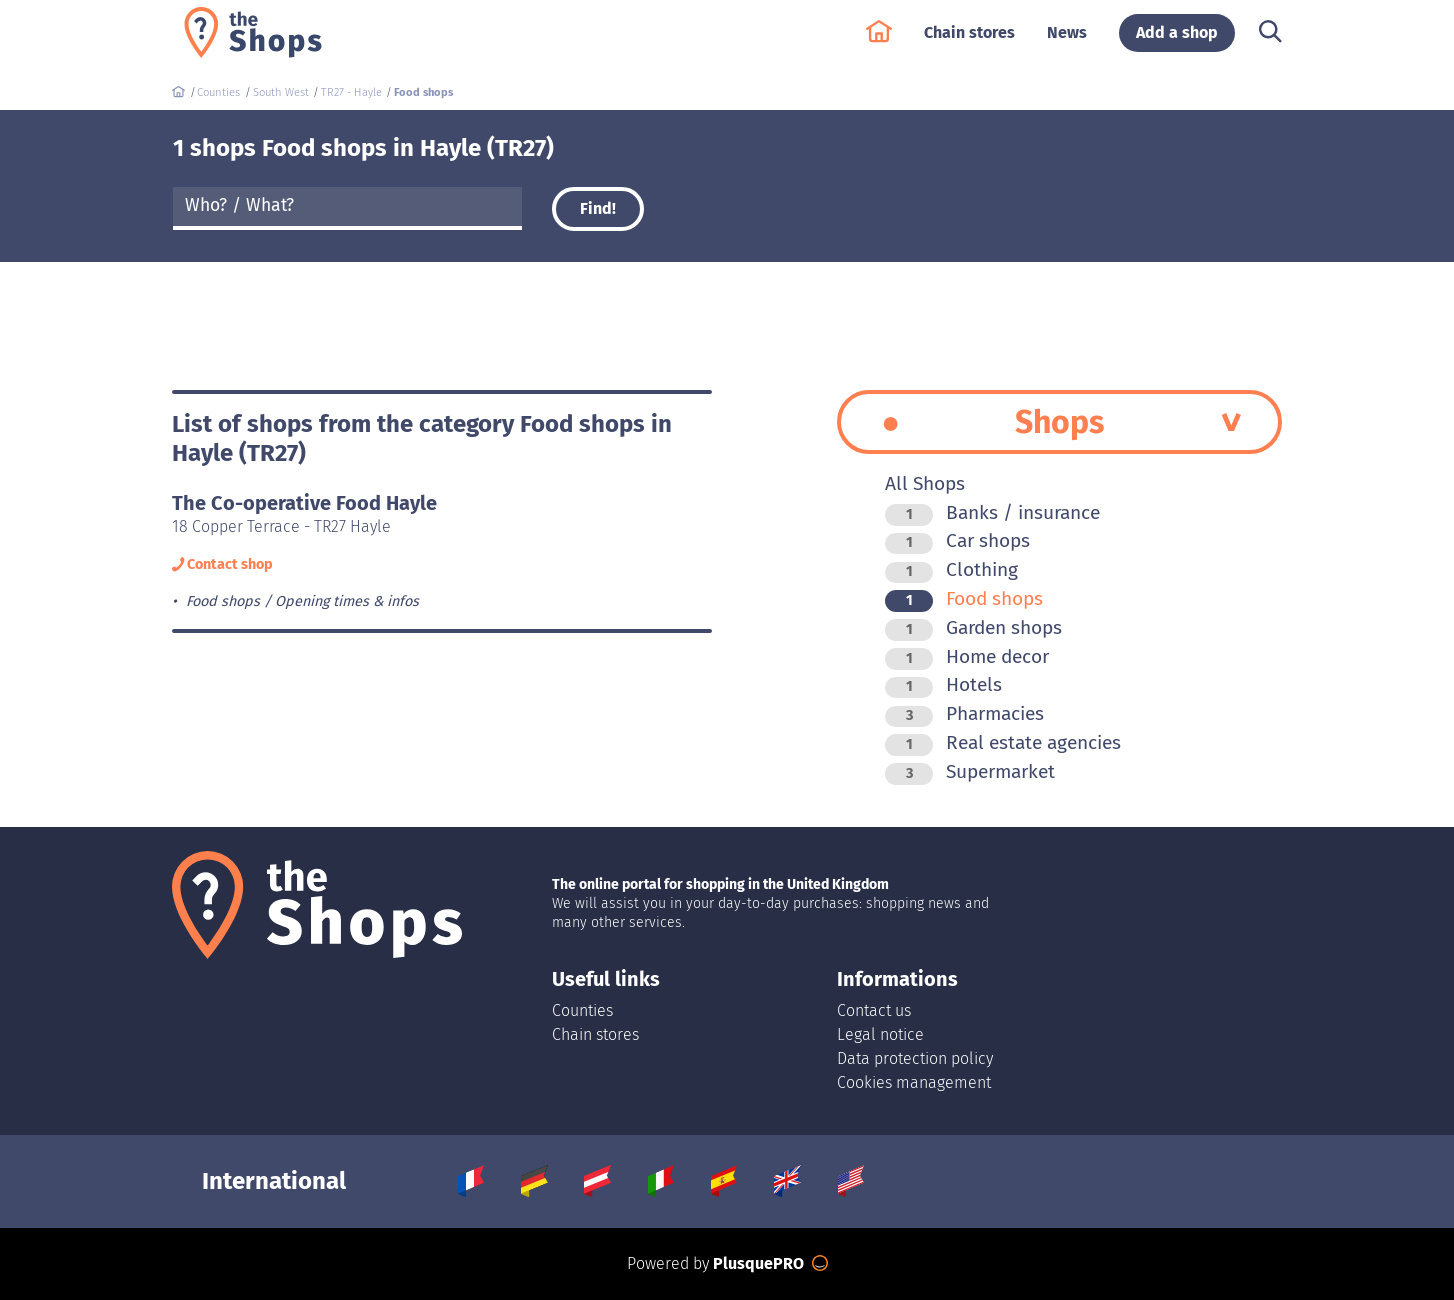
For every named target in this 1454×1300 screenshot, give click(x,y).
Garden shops (973, 627)
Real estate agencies (1003, 742)
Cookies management (914, 1082)
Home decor (967, 656)
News (1067, 41)
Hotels (943, 684)
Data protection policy (915, 1058)
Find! (598, 208)
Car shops (957, 540)
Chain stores (969, 41)
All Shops (925, 483)
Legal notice (880, 1034)
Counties (582, 1010)
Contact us (874, 1010)
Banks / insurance (992, 512)
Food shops (964, 598)
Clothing (951, 569)
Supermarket (970, 771)
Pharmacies (964, 713)
